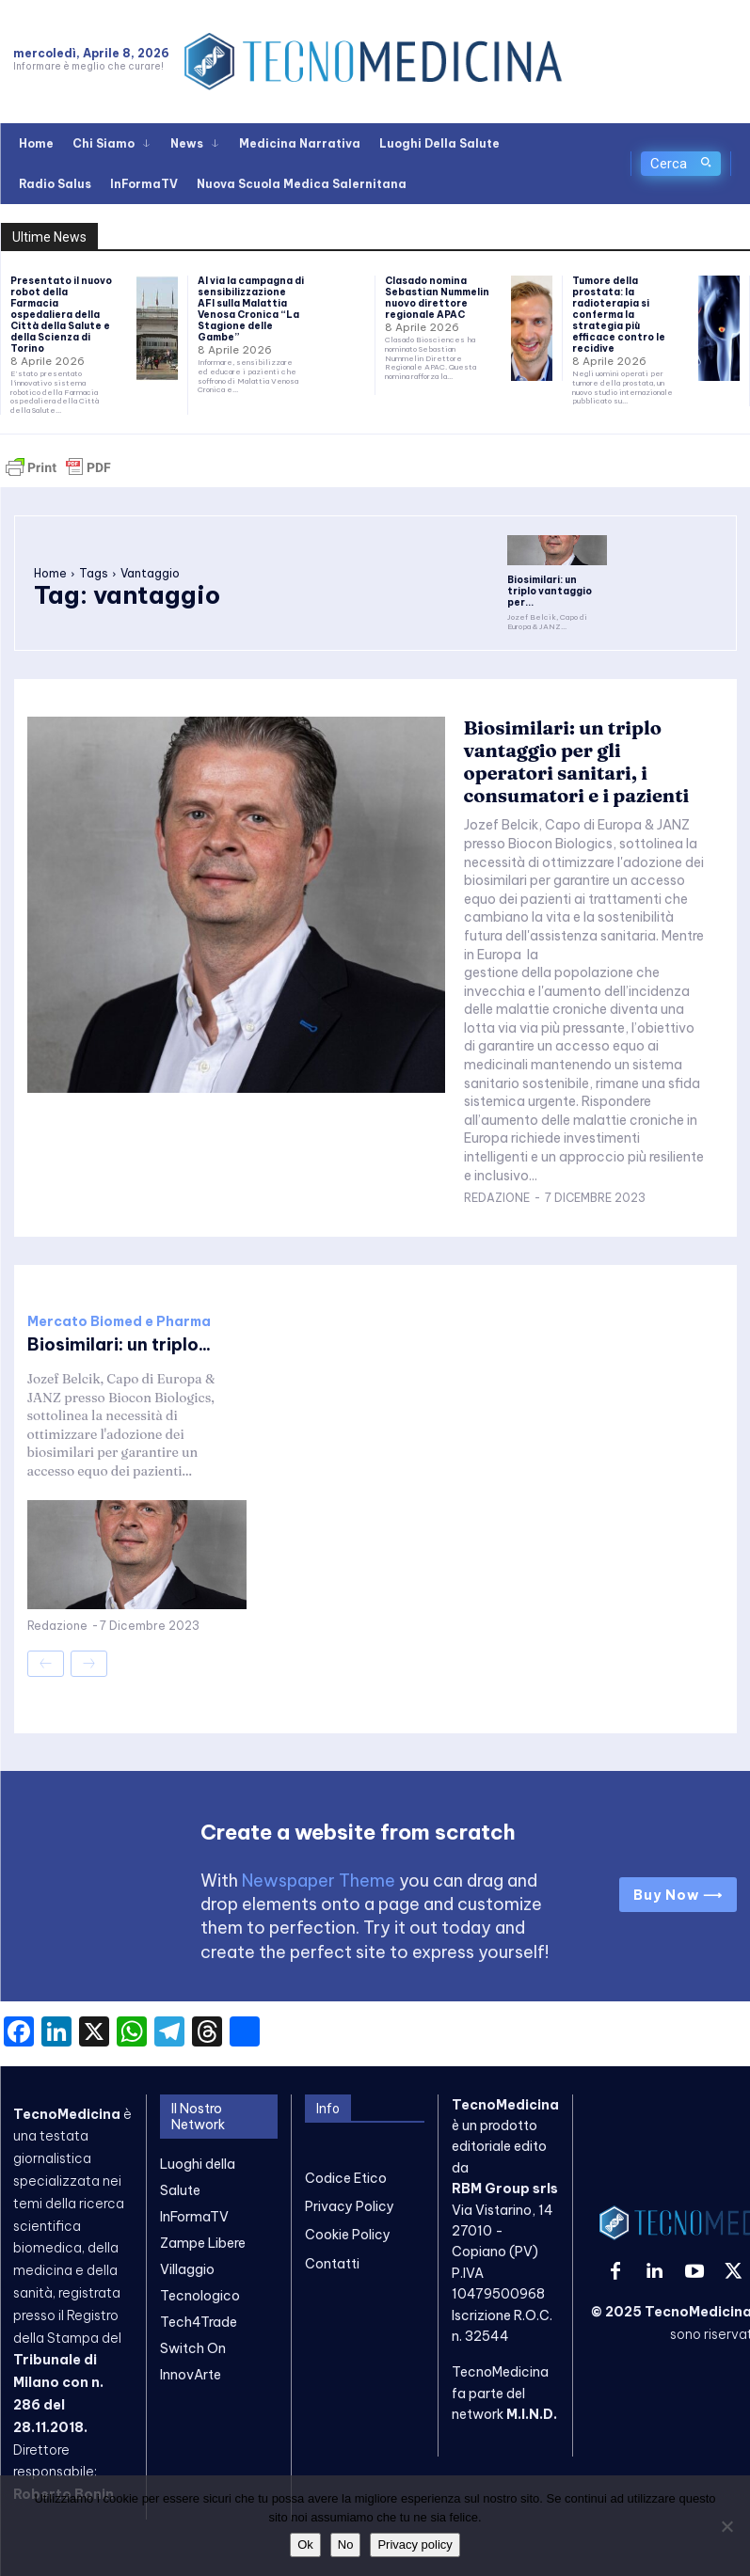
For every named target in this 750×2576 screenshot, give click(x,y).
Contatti (332, 2263)
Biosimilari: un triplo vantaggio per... (549, 591)
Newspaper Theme (318, 1880)
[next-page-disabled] (89, 1664)
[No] (726, 2526)
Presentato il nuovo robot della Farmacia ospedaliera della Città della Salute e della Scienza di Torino (61, 315)
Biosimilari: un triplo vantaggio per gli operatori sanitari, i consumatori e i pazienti (577, 761)
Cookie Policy (348, 2234)
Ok (305, 2544)
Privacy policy (414, 2544)
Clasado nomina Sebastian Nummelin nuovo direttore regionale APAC (437, 298)
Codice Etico (346, 2178)
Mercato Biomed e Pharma (119, 1321)
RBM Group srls (505, 2188)
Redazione (497, 1198)
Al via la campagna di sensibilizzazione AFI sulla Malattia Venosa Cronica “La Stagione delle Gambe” (251, 309)
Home (50, 573)
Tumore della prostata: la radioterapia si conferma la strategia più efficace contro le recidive (618, 315)
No (346, 2544)
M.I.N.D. (531, 2414)
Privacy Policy (349, 2206)
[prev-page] (45, 1664)
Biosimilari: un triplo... (119, 1344)
